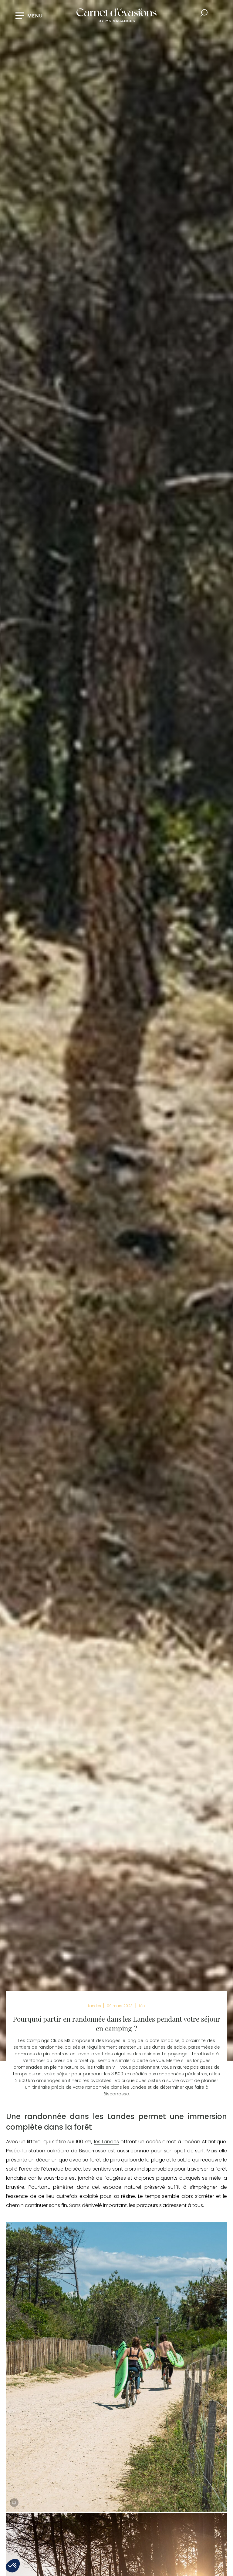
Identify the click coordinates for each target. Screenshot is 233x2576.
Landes (95, 2005)
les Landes (106, 2141)
